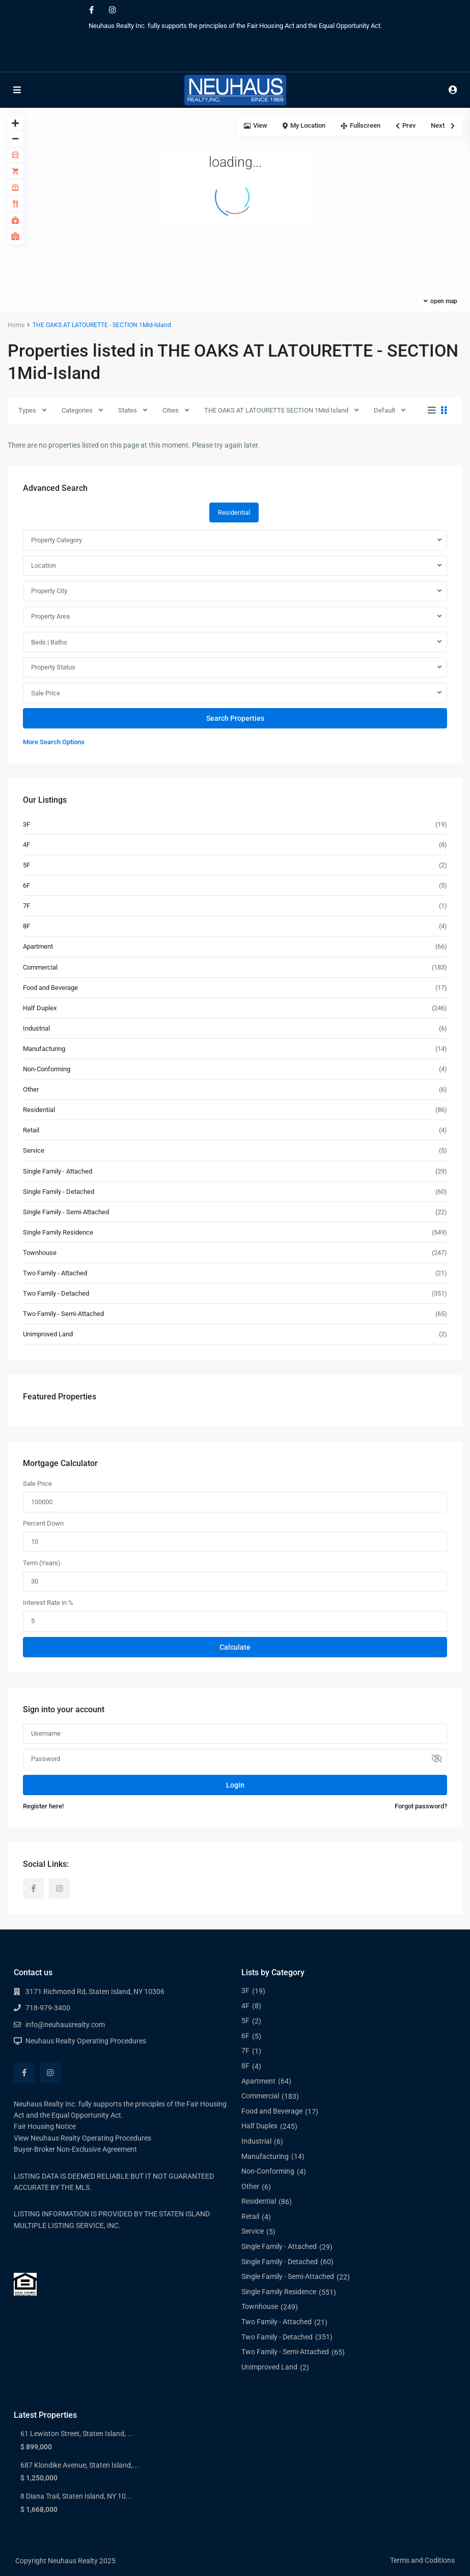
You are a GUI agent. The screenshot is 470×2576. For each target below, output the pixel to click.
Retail (31, 1130)
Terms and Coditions (422, 2560)
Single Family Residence (58, 1232)
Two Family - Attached (55, 1273)
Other (31, 1089)
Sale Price (45, 693)
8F (26, 926)
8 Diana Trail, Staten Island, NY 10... (76, 2496)
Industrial (36, 1028)
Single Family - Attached (57, 1171)
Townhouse (40, 1252)
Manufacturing (44, 1048)
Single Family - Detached (58, 1191)
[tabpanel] (235, 639)
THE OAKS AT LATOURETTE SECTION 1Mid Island (276, 410)
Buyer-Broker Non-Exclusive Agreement (75, 2149)
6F (26, 885)
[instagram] (112, 10)
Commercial (40, 967)
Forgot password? (421, 1806)
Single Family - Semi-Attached (66, 1212)
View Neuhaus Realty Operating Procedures (82, 2138)
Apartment (38, 946)
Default (384, 410)
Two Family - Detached (56, 1293)
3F (26, 824)
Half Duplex (40, 1008)
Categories (77, 410)
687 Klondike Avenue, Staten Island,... (79, 2465)
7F (26, 906)
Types (27, 410)
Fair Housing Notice (45, 2126)
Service (33, 1150)
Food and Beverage (50, 987)
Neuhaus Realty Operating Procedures (85, 2041)
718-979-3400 (47, 2008)
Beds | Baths (49, 642)
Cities (170, 410)
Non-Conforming (46, 1069)
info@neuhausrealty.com (65, 2025)
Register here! (43, 1806)
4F (26, 844)
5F (26, 865)
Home (16, 325)
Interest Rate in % (48, 1602)
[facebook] (91, 10)
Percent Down (43, 1523)
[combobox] (235, 540)
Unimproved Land (48, 1334)
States (127, 410)
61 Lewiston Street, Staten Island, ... (76, 2433)
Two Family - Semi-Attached (63, 1314)
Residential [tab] (234, 512)
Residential (39, 1110)
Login (235, 1785)
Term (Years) (42, 1563)
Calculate (235, 1647)
